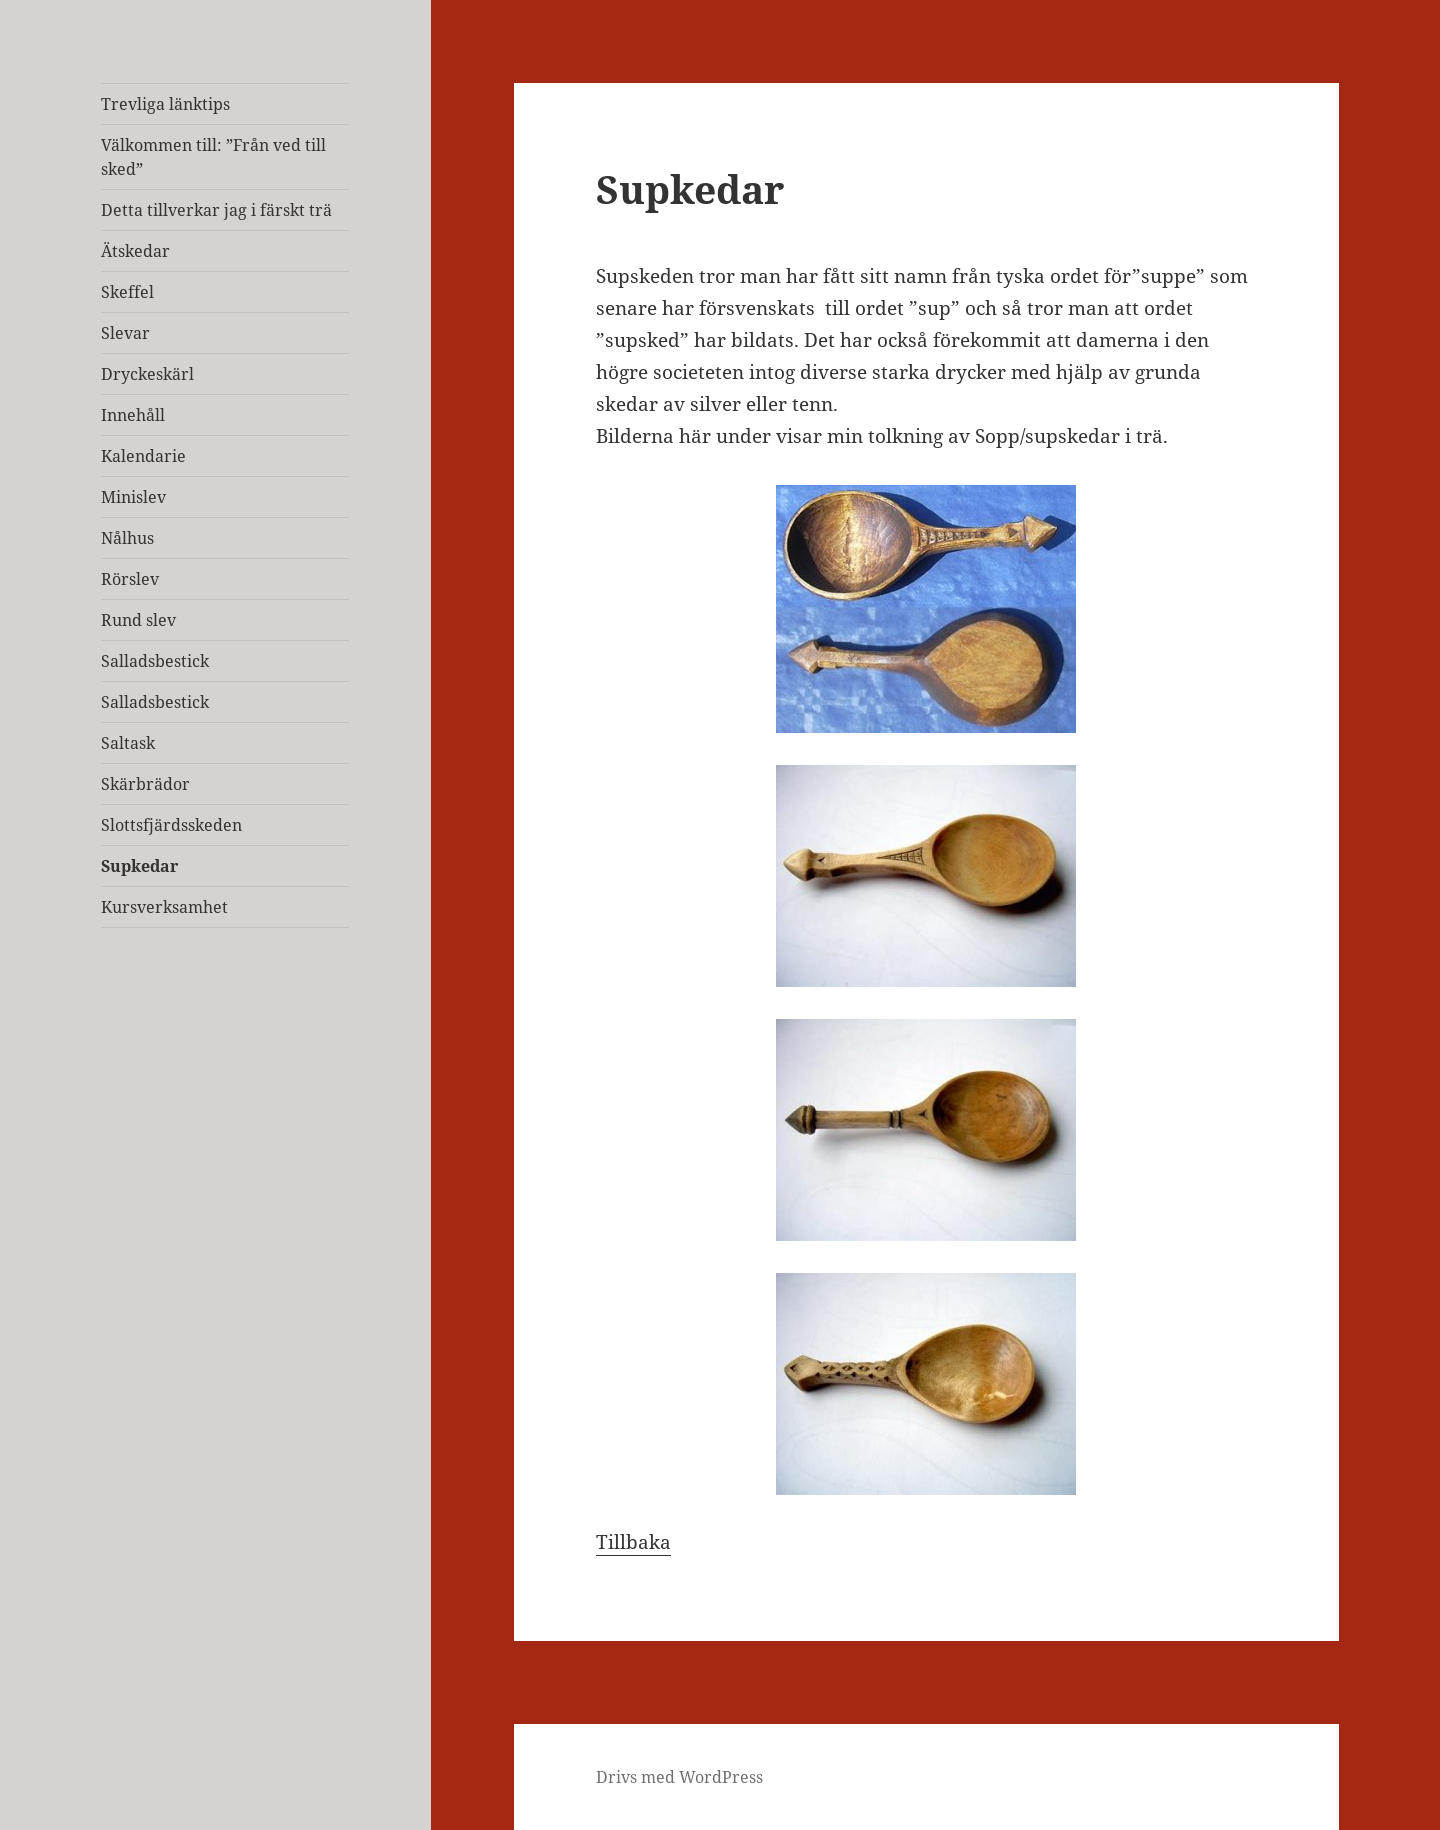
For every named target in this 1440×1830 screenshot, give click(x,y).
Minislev (133, 497)
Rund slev (138, 620)
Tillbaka (633, 1542)
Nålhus (127, 538)
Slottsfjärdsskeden (171, 825)
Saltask (128, 743)
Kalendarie (143, 456)
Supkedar (139, 866)
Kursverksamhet (164, 907)
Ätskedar (135, 251)
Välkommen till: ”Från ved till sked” (213, 157)
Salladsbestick (155, 661)
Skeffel (127, 292)
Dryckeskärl (147, 374)
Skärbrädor (145, 784)
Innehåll (133, 415)
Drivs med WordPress (679, 1777)
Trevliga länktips (165, 104)
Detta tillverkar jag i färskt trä (216, 210)
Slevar (125, 333)
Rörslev (130, 579)
